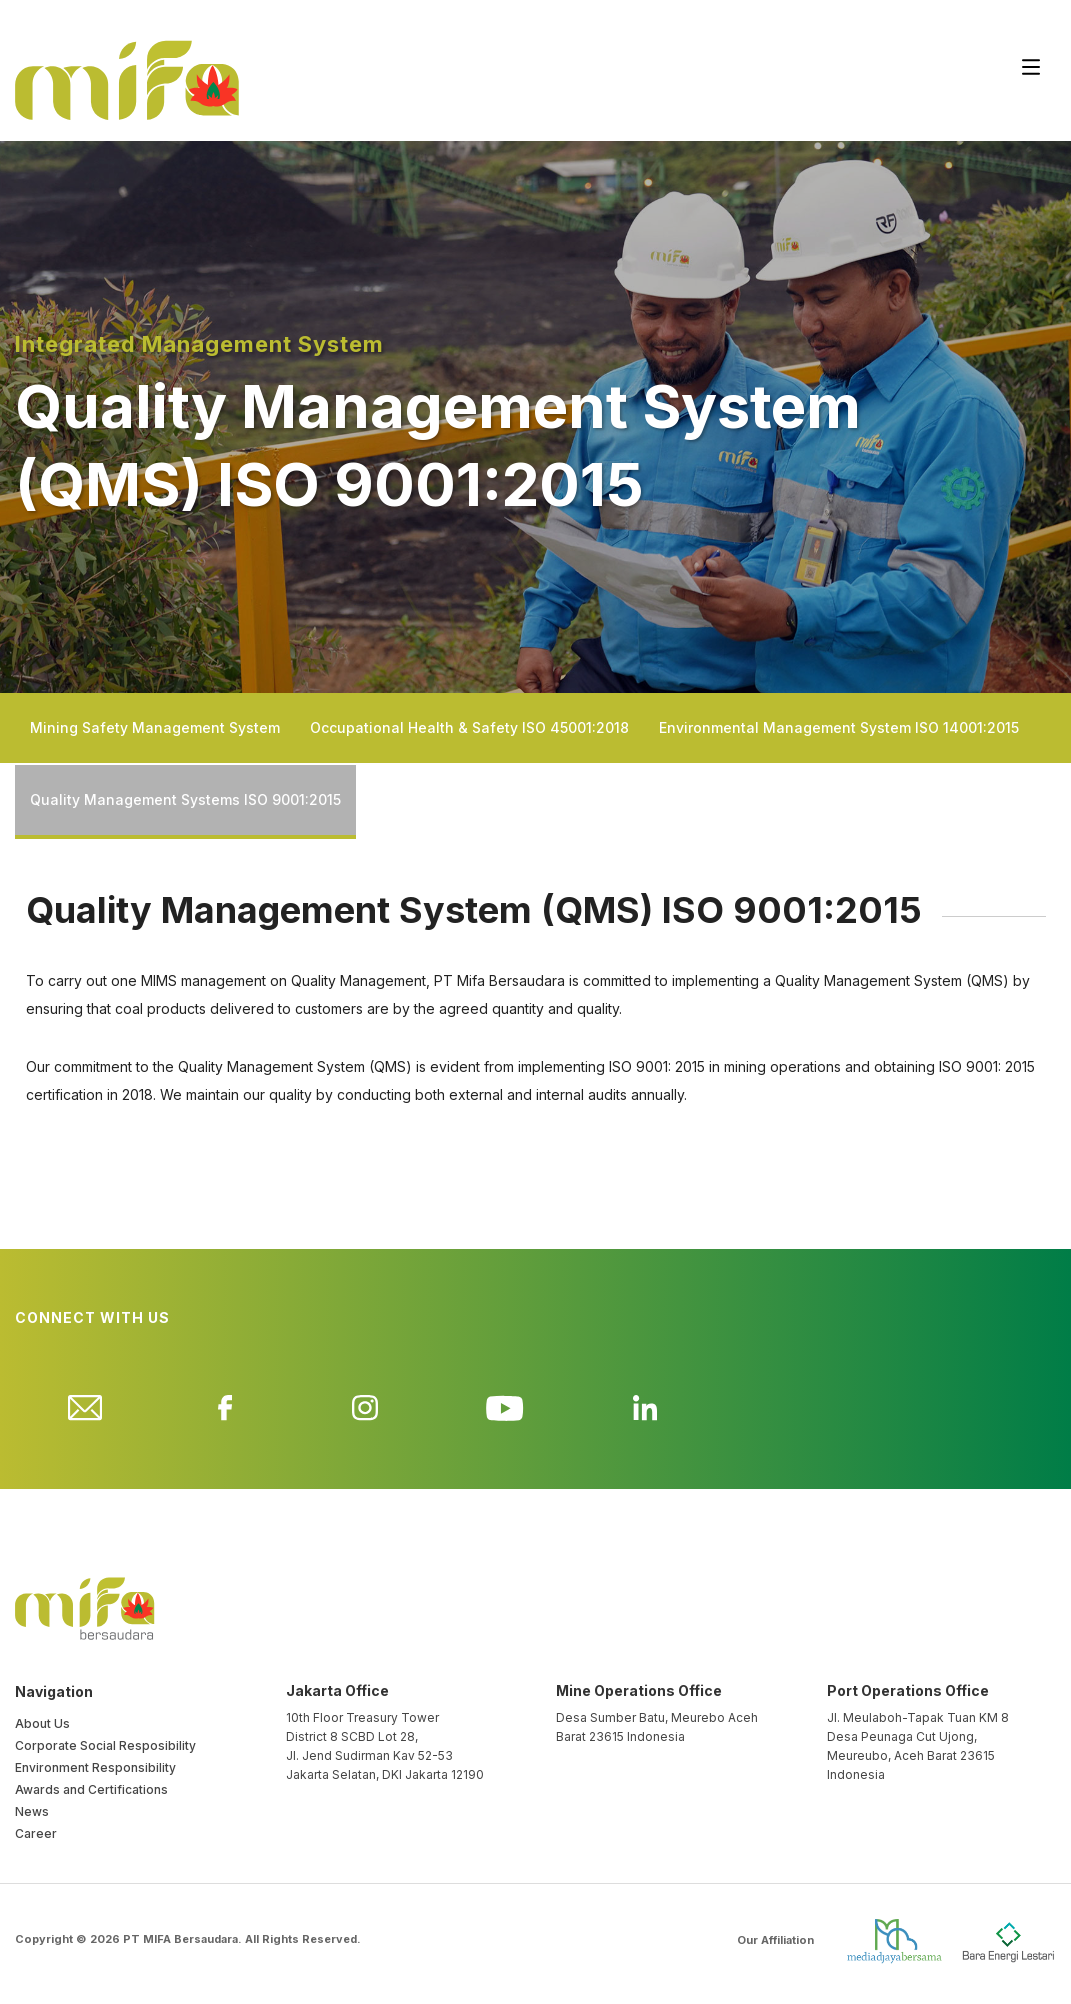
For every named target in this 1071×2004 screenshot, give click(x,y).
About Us (42, 1723)
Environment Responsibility (95, 1767)
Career (36, 1833)
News (32, 1811)
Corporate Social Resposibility (105, 1745)
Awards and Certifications (91, 1789)
